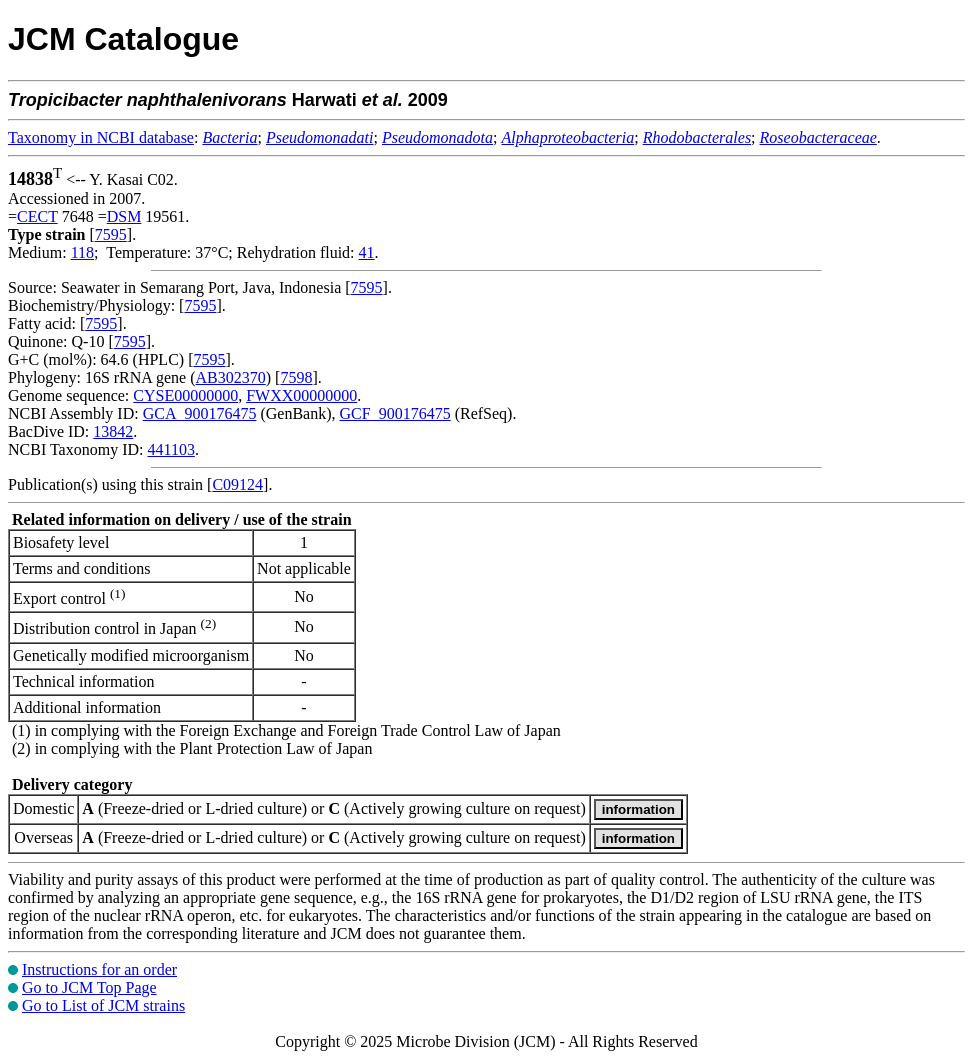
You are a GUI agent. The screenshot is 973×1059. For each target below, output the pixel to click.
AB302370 (231, 377)
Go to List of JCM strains (103, 1005)
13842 (113, 431)
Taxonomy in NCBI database (101, 137)
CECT (37, 216)
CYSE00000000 (185, 395)
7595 (111, 234)
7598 (296, 377)
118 (82, 252)
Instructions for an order (99, 969)
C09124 (237, 484)
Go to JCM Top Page (89, 987)
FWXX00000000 (301, 395)
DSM (124, 216)
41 (367, 252)
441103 (170, 449)
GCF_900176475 (395, 413)
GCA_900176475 (200, 413)
